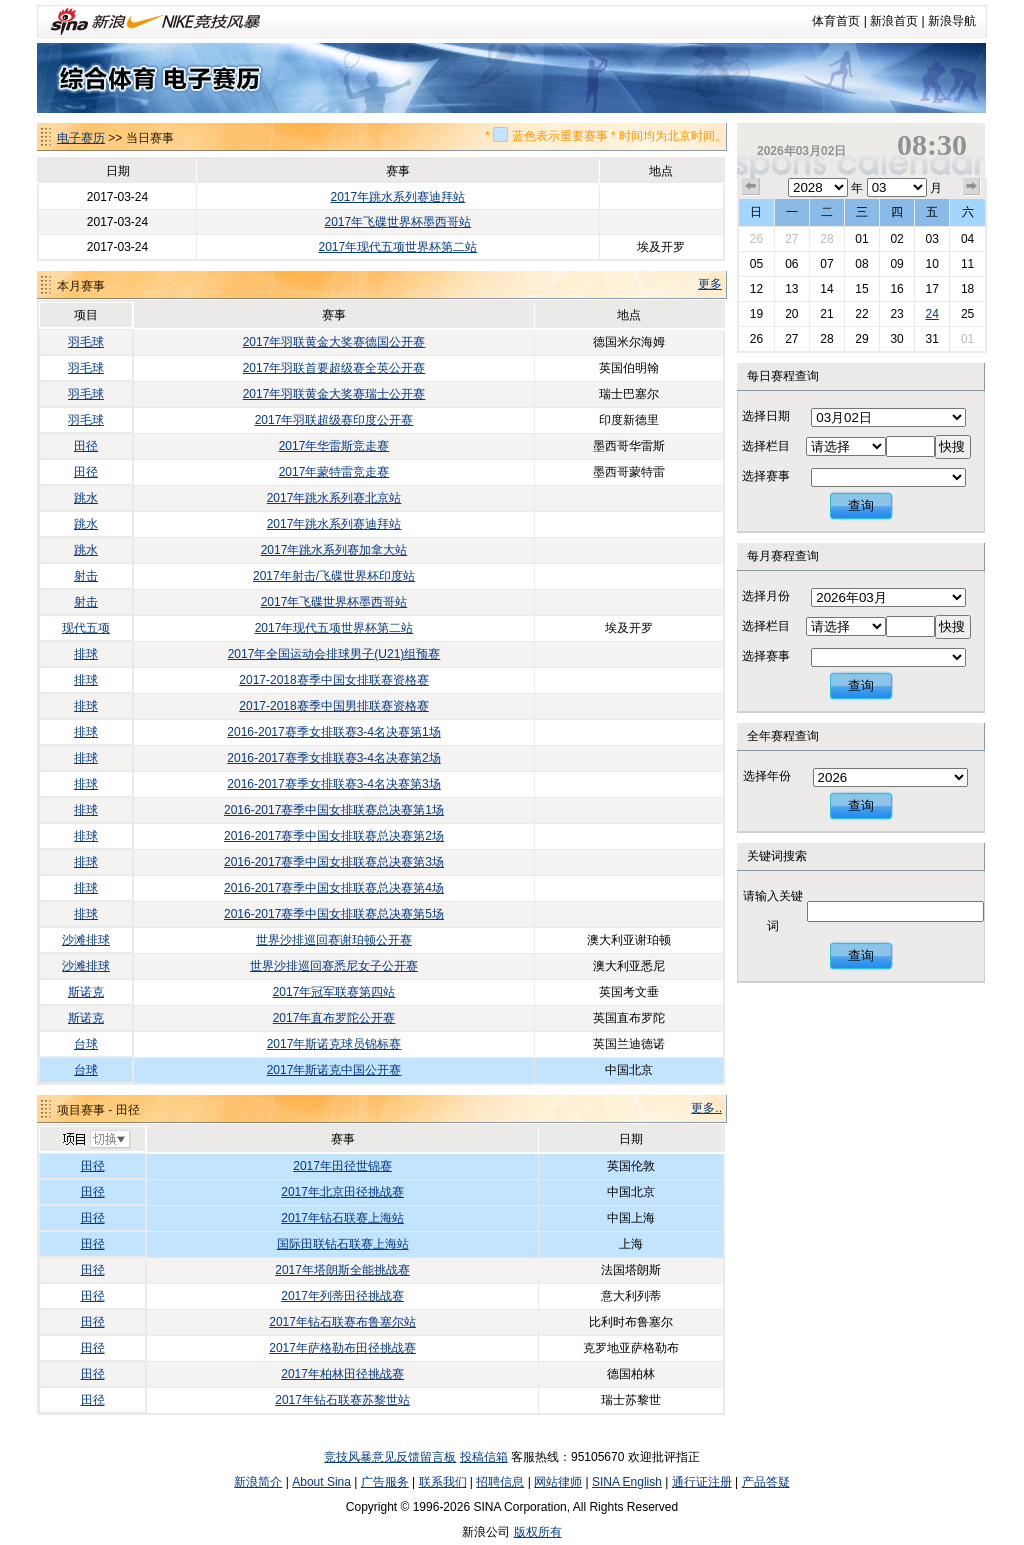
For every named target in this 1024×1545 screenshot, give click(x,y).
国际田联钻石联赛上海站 (343, 1244)
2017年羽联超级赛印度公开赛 (334, 420)
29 (861, 339)
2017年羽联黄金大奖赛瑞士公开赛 (334, 394)
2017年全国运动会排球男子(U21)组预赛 (334, 654)
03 (931, 239)
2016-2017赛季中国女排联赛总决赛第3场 (334, 862)
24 (931, 314)
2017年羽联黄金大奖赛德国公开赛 (334, 342)
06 (791, 264)
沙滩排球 (86, 940)
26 (756, 239)
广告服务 (385, 1482)
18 (967, 289)
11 (967, 264)
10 (931, 264)
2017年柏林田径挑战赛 (342, 1374)
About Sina (321, 1482)
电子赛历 (81, 138)
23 (896, 314)
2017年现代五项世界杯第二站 (398, 247)
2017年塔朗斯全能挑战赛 (342, 1270)
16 (896, 289)
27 (791, 239)
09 (896, 264)
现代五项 (86, 628)
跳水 (86, 498)
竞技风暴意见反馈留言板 (390, 1457)
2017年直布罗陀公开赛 (334, 1018)
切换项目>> (95, 1140)
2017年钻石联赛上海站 (342, 1218)
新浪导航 (952, 21)
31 (931, 339)
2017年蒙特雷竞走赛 (334, 472)
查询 (861, 505)
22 (861, 314)
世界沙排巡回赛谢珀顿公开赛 (334, 940)
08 (861, 264)
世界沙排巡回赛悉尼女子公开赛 (334, 966)
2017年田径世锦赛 (342, 1166)
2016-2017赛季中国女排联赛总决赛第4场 (334, 888)
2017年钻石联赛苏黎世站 (342, 1400)
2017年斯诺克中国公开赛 (334, 1070)
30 (896, 339)
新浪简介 (258, 1482)
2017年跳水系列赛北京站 (334, 498)
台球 (86, 1044)
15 (861, 289)
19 (756, 314)
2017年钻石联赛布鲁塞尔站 (342, 1322)
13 (791, 289)
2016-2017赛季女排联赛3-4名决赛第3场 (333, 784)
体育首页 (836, 21)
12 (756, 289)
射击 (86, 576)
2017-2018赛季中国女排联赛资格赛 (333, 680)
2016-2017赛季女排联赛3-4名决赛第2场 (333, 758)
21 (826, 314)
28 (826, 239)
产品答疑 (766, 1482)
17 (931, 289)
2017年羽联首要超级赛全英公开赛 (334, 368)
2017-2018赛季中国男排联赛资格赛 (333, 706)
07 (826, 264)
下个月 (972, 187)
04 (967, 239)
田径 (86, 446)
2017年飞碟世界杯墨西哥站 (398, 222)
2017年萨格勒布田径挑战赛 (342, 1348)
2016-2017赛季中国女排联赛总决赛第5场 (334, 914)
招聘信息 (500, 1482)
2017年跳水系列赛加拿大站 (334, 550)
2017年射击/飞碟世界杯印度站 (334, 576)
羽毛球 (86, 342)
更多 (710, 284)
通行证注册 (702, 1482)
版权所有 (538, 1532)
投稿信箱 (484, 1457)
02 (896, 239)
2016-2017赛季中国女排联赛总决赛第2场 (334, 836)
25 (967, 314)
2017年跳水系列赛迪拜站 (398, 197)
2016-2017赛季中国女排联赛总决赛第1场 (334, 810)
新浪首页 (894, 21)
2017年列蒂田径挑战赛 (342, 1296)
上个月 (751, 187)
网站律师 (558, 1482)
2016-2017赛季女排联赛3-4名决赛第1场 (333, 732)
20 (791, 314)
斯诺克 (86, 992)
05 (756, 264)
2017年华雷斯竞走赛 (334, 446)
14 (826, 289)
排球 (86, 654)
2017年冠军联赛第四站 (334, 992)
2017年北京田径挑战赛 (342, 1192)
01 (861, 239)
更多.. (706, 1108)
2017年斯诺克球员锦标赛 (334, 1044)
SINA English (627, 1482)
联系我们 (443, 1482)
